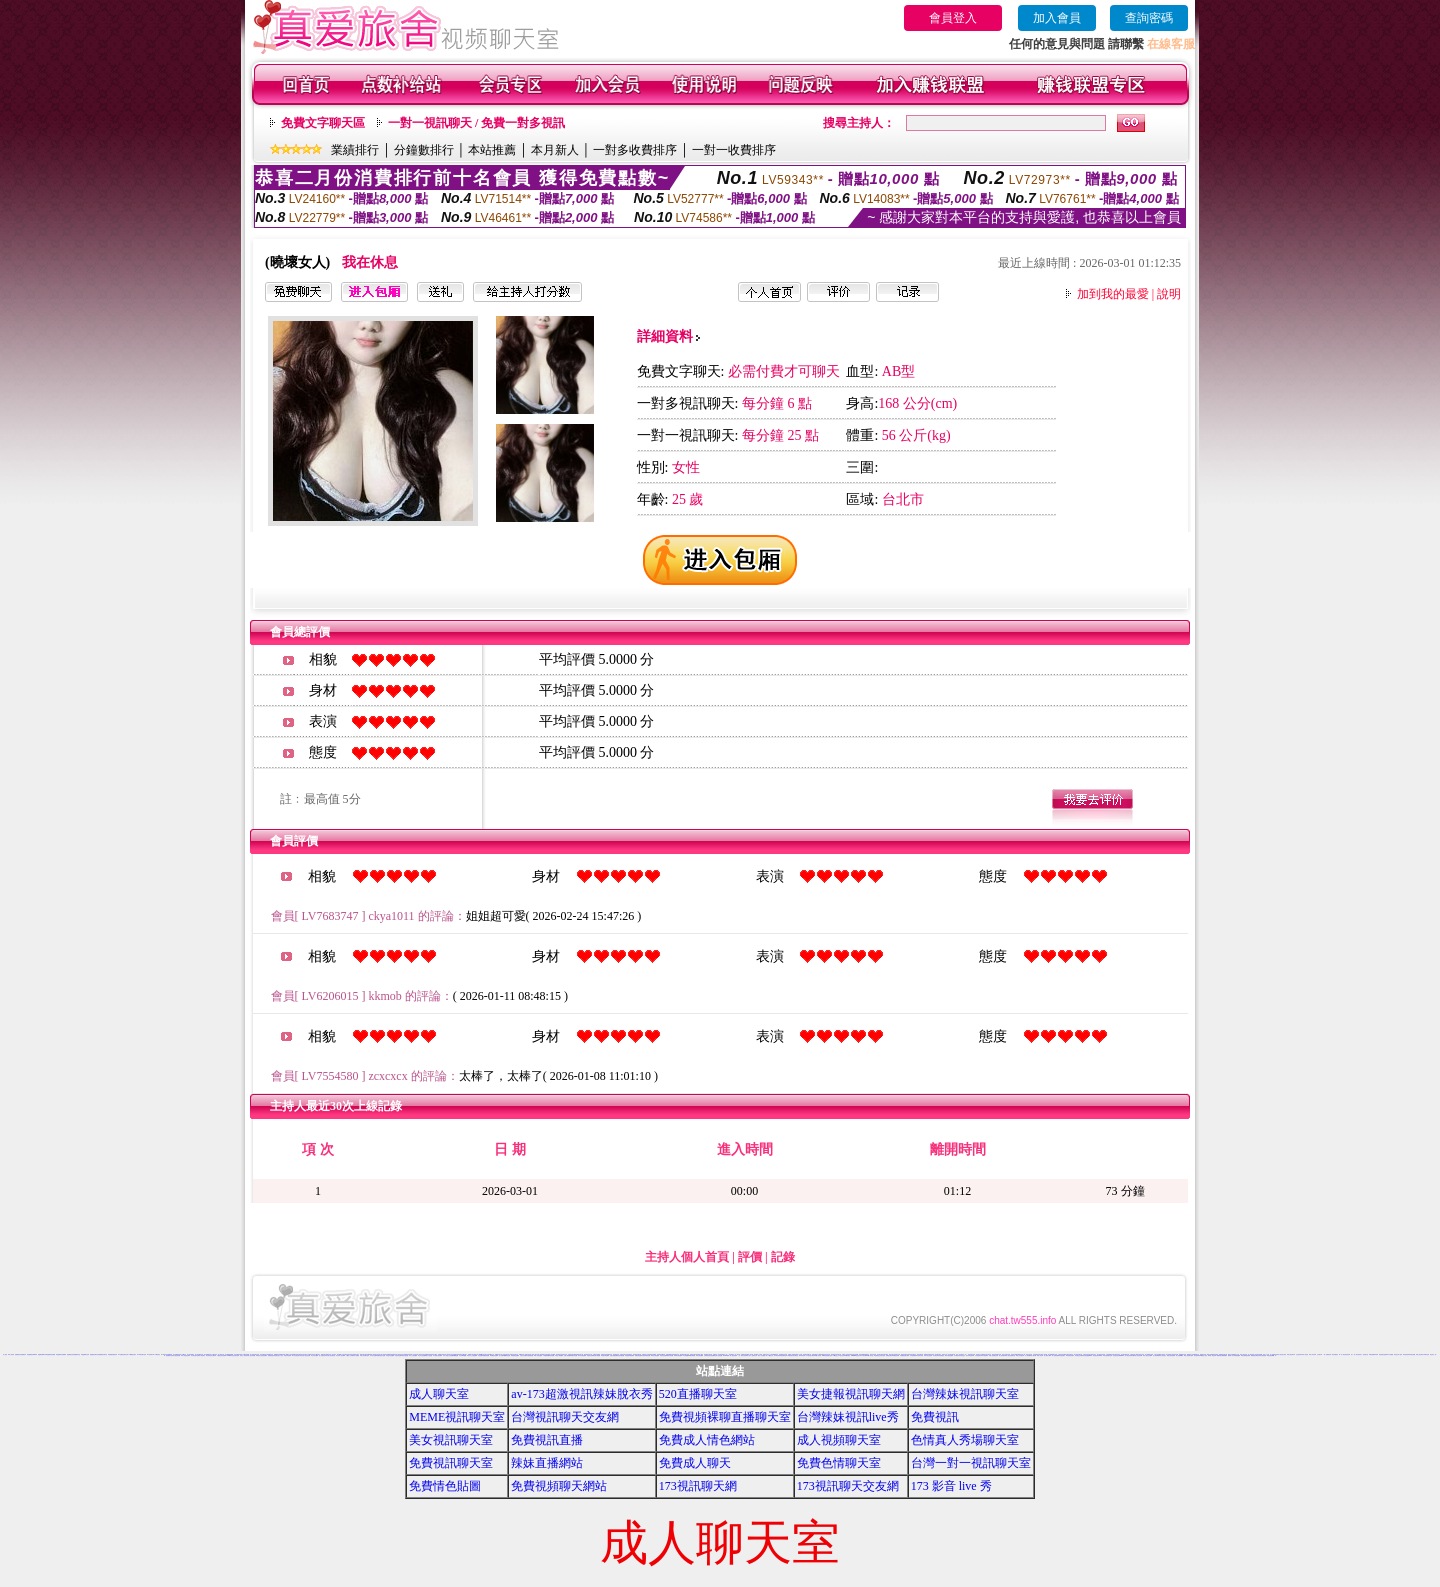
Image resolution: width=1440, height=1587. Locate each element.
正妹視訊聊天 (1299, 1354)
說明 (1169, 294)
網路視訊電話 (1215, 1354)
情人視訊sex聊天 (1180, 1355)
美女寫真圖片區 (364, 1355)
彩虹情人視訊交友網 (305, 1355)
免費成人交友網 (798, 1354)
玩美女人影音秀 (243, 1355)
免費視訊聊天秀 (904, 1355)
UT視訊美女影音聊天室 (793, 1355)
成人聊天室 (439, 1394)
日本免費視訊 (941, 1355)
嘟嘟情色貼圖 (507, 1355)
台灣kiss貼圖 (463, 1355)
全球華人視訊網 (340, 1355)
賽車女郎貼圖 (670, 1355)
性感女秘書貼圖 (613, 1355)
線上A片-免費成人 (762, 1355)
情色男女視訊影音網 (261, 1355)
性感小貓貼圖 (567, 1355)
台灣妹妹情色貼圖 (646, 1355)
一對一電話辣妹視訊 (1344, 1354)
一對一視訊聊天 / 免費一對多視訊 (476, 123)
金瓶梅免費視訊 (112, 1354)
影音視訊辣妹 (1070, 1355)
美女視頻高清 (1197, 1355)
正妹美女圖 (314, 1355)
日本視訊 (956, 1355)
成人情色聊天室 (993, 1355)
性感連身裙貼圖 (629, 1355)
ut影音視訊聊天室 (827, 1355)
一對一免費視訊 (1326, 1354)
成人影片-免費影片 (751, 1355)
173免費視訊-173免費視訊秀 (266, 1354)
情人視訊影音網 (1138, 1355)
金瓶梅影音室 (77, 1354)
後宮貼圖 (552, 1355)
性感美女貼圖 (590, 1355)
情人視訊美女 (1163, 1355)
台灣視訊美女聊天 (211, 1355)
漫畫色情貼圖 (486, 1355)
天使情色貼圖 (663, 1355)
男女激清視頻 (1263, 1355)
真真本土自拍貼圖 (472, 1355)
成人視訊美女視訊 (1282, 1354)
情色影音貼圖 (390, 1355)
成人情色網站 (202, 1355)
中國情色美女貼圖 (221, 1355)
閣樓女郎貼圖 (692, 1355)
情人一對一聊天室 (1355, 1354)
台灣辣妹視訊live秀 (848, 1417)
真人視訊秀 (1305, 1354)
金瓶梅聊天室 (85, 1354)
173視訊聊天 (150, 1354)
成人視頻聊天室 (839, 1440)
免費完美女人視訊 (279, 1355)
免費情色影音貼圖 (381, 1355)
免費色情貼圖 (494, 1355)
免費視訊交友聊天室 (879, 1355)
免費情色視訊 (271, 1355)
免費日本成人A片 (767, 1354)
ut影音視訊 (847, 1355)
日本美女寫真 (920, 1355)
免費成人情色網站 (707, 1440)
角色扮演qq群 (1271, 1355)
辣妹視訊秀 (1405, 1354)
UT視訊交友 (771, 1355)
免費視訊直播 (547, 1440)
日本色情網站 (913, 1355)
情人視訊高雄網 (251, 1355)
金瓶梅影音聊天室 (103, 1354)
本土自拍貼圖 (413, 1355)
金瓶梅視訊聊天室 (94, 1354)
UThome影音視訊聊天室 (232, 1355)
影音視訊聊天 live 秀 (1098, 1355)
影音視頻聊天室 (1107, 1355)
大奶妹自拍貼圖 (437, 1355)
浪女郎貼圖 (699, 1355)
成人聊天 (1250, 1354)
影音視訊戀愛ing (1087, 1355)
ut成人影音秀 (818, 1355)
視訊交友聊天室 (1005, 1354)
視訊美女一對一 (1433, 1354)
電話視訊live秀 (1373, 1354)
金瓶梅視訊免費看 (51, 1354)
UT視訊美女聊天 (810, 1355)
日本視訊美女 (978, 1355)
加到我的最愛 (1113, 294)
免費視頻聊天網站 (559, 1486)
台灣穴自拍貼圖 (718, 1355)
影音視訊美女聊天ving (1118, 1355)
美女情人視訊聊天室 (330, 1355)
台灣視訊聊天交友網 (565, 1417)
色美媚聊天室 (169, 1355)
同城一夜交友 (1212, 1355)
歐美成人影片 (1231, 1355)
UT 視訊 (802, 1355)
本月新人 (555, 150)
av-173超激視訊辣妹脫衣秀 (581, 1394)
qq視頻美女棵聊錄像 (1221, 1355)
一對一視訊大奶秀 (742, 1355)
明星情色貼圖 (515, 1355)
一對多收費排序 (635, 150)
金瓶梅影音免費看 (61, 1354)
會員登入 (953, 18)
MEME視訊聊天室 (457, 1417)
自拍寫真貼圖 (398, 1355)
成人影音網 (1027, 1355)
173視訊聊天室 (141, 1354)
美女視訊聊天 (1291, 1354)
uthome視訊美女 (856, 1355)
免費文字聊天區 (323, 123)
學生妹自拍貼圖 (421, 1355)
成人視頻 (5, 1354)
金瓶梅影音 (23, 1354)
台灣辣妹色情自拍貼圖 (709, 1355)
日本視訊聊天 (985, 1355)
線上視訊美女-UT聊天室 (1422, 1354)
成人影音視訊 (1020, 1355)
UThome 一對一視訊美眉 (730, 1355)
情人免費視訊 (322, 1355)
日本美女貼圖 (373, 1355)
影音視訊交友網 (1078, 1355)
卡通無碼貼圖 (546, 1355)
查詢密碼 (1149, 18)
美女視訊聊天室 (451, 1440)
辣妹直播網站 (547, 1463)
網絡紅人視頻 (1204, 1355)
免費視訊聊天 (889, 1355)
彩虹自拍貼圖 (405, 1355)
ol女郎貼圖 (685, 1355)
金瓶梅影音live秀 (42, 1354)
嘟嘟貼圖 (456, 1355)
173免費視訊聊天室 (122, 1354)
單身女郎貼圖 (678, 1355)
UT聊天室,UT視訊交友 (838, 1355)
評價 (750, 1257)
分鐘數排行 (424, 150)
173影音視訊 (157, 1354)
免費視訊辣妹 (896, 1355)
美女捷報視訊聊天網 (851, 1394)
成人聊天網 (1033, 1355)
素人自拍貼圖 (538, 1355)
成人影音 (1040, 1355)
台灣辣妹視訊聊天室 (965, 1394)
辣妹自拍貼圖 (655, 1355)
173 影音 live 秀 (951, 1486)
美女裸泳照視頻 (1245, 1355)
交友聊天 (1319, 1354)
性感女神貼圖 (605, 1355)
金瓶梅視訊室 (70, 1354)
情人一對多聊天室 (1364, 1354)
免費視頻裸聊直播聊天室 (725, 1417)
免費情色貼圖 (445, 1486)
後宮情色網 (287, 1355)
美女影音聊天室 (194, 1355)
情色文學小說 (1398, 1354)
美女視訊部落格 (176, 1355)
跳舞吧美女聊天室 (1255, 1355)
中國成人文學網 (349, 1355)
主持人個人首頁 (687, 1257)
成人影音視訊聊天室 (1010, 1355)
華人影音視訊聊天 (296, 1355)
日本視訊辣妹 (970, 1355)
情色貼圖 (480, 1355)
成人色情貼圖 (1055, 1355)
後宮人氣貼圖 (559, 1355)
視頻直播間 (1237, 1355)
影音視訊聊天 (1062, 1355)
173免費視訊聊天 (132, 1354)
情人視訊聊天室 (1188, 1355)
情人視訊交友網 (1147, 1355)
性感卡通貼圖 (597, 1355)
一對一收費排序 (734, 150)
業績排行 (355, 150)
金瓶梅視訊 (17, 1354)
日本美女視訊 (928, 1355)
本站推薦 (492, 150)
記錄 (783, 1257)
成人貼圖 (501, 1355)
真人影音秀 (1312, 1354)
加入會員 (1057, 18)
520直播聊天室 (698, 1394)
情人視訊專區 (1156, 1355)
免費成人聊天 (695, 1463)
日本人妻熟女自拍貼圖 (448, 1355)
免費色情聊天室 (839, 1463)
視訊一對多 (958, 1354)
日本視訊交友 (962, 1355)
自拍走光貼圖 (523, 1355)
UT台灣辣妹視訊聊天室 (780, 1355)
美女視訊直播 (1171, 1355)
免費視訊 (935, 1417)
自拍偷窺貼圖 (530, 1355)
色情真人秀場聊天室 (965, 1440)
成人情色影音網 (185, 1355)
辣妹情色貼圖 (1412, 1354)
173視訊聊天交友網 (848, 1486)
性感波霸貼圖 (621, 1355)
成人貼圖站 (356, 1355)
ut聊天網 (864, 1355)
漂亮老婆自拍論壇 (1383, 1354)
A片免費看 (1390, 1354)
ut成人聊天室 (870, 1355)
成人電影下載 (1047, 1355)
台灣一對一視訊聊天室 (971, 1463)
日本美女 (935, 1355)
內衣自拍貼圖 (582, 1355)
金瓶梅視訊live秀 (32, 1354)
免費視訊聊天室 (451, 1463)
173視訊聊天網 (698, 1486)
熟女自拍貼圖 (429, 1355)
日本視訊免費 (949, 1355)
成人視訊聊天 (1002, 1355)
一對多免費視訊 (1334, 1354)
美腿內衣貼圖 (574, 1355)
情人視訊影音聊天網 (1129, 1355)
